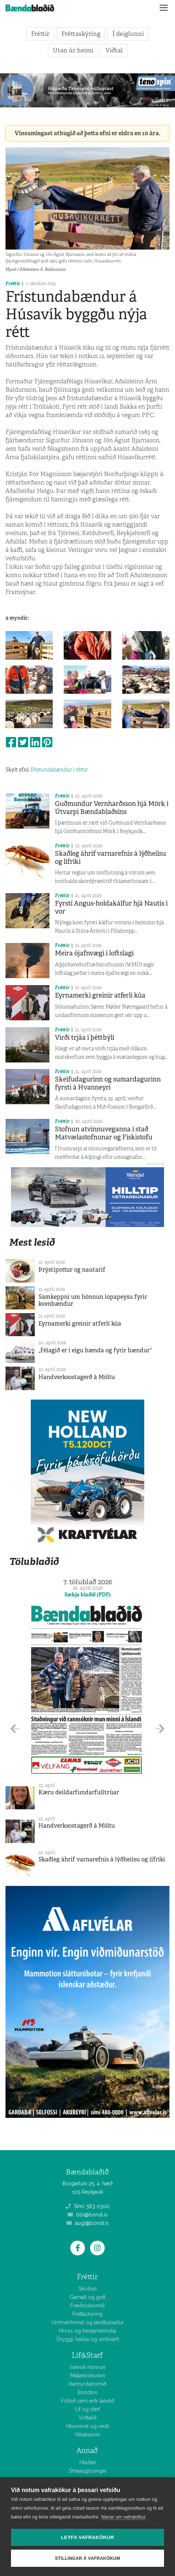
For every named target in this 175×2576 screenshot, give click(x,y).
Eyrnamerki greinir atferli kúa (100, 995)
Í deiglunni (128, 34)
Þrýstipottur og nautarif (71, 1270)
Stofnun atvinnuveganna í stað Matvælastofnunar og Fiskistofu (103, 1133)
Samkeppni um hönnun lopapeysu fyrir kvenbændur (92, 1300)
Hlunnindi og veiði (87, 2426)
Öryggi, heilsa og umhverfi (87, 2339)
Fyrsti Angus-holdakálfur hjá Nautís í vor (111, 907)
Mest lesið (32, 1242)
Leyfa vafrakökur (87, 2537)
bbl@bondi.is (88, 2215)
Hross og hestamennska (87, 2331)
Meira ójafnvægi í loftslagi (94, 953)
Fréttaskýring (81, 34)
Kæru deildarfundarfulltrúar (78, 1792)
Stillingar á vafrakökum (87, 2558)
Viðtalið (88, 2418)
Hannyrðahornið (87, 2384)
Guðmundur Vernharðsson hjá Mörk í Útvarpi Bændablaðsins (111, 807)
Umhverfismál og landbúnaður (88, 2322)
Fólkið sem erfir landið (87, 2401)
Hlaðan (87, 2462)
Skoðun (88, 2289)
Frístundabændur (51, 769)
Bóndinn (87, 2392)
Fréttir (40, 34)
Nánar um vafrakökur (123, 2517)
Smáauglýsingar (88, 2471)
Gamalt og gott (87, 2297)
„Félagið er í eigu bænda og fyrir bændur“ (95, 1350)
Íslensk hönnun (87, 2367)
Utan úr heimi (73, 50)
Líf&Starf (87, 2355)
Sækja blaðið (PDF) (87, 1594)
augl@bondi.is (88, 2223)
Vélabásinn (87, 2434)
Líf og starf (87, 2409)
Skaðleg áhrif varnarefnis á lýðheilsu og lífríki (110, 857)
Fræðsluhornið (87, 2305)
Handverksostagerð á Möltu (76, 1377)
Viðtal (114, 50)
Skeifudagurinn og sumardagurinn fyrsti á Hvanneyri (108, 1083)
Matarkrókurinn (87, 2375)
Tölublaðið (34, 1561)
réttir (82, 769)
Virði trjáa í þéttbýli (84, 1037)
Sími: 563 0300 (87, 2206)
